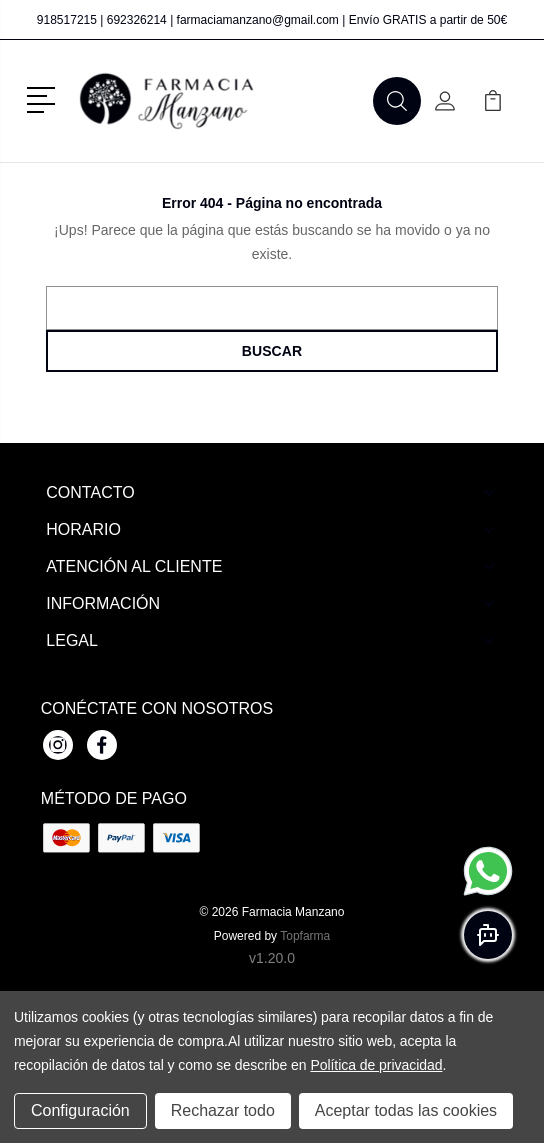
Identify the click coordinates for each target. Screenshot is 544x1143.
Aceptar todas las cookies (406, 1110)
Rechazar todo (223, 1110)
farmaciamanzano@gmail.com (258, 20)
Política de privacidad (376, 1065)
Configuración (80, 1110)
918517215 (67, 20)
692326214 (137, 20)
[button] (44, 98)
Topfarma (305, 936)
